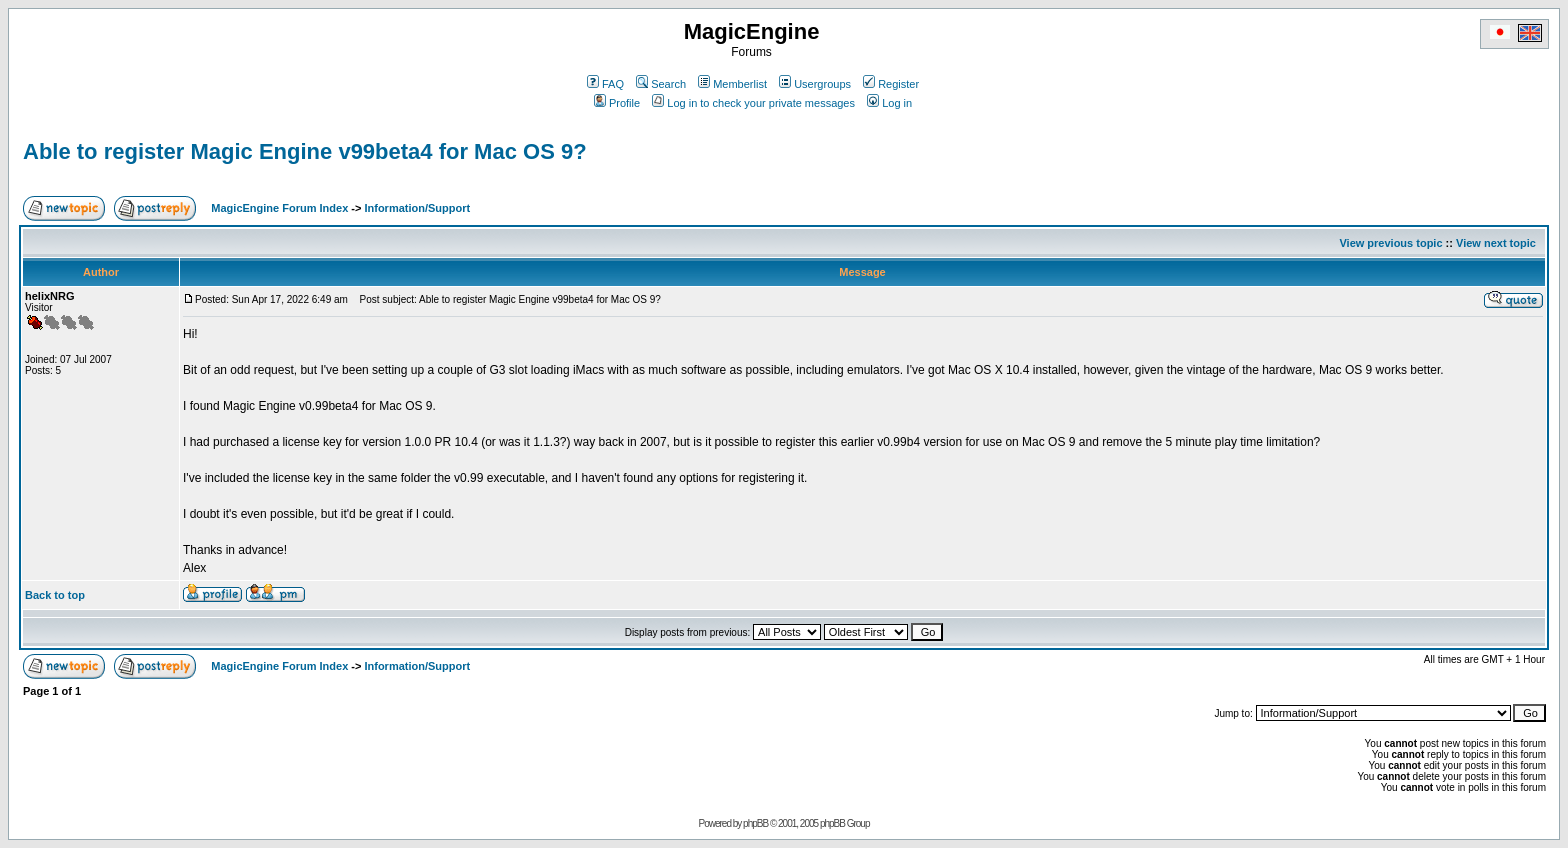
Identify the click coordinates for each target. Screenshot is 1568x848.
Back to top (55, 595)
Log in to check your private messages (753, 103)
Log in (889, 103)
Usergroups (815, 84)
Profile (617, 103)
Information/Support (417, 208)
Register (891, 84)
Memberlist (732, 84)
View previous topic (1390, 243)
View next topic (1496, 243)
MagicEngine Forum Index (279, 208)
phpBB (755, 823)
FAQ (605, 84)
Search (661, 84)
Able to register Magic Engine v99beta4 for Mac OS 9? (305, 151)
